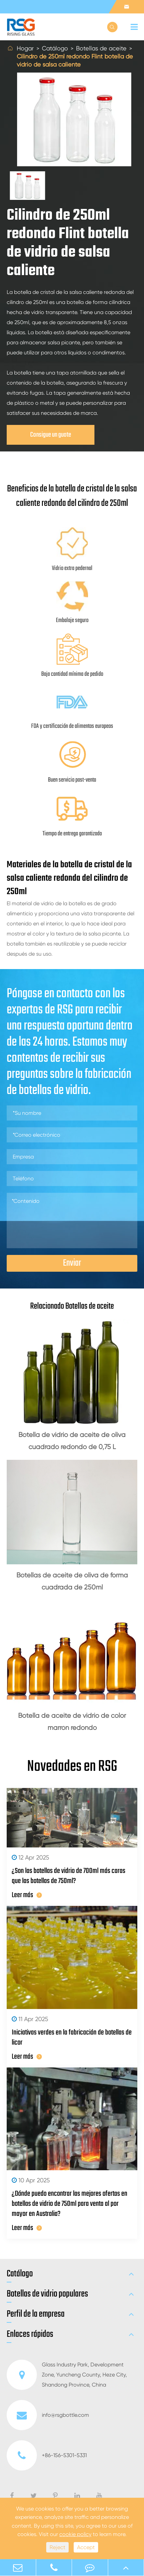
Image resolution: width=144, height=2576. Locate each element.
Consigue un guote (50, 434)
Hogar (25, 48)
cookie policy (75, 2534)
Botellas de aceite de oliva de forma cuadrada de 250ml (72, 1581)
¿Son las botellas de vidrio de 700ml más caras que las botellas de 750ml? (68, 1876)
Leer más (27, 1895)
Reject (57, 2547)
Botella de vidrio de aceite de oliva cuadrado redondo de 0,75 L (72, 1441)
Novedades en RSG (72, 1767)
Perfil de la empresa (36, 2314)
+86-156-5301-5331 (47, 2455)
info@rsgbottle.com (48, 2415)
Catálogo (55, 48)
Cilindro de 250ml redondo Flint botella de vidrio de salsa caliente (75, 60)
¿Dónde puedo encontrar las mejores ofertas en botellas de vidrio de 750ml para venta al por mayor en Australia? (69, 2204)
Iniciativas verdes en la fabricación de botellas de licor (72, 2037)
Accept (86, 2547)
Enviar (72, 1263)
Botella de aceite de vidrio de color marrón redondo (72, 1722)
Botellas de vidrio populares (47, 2294)
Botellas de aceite (101, 48)
